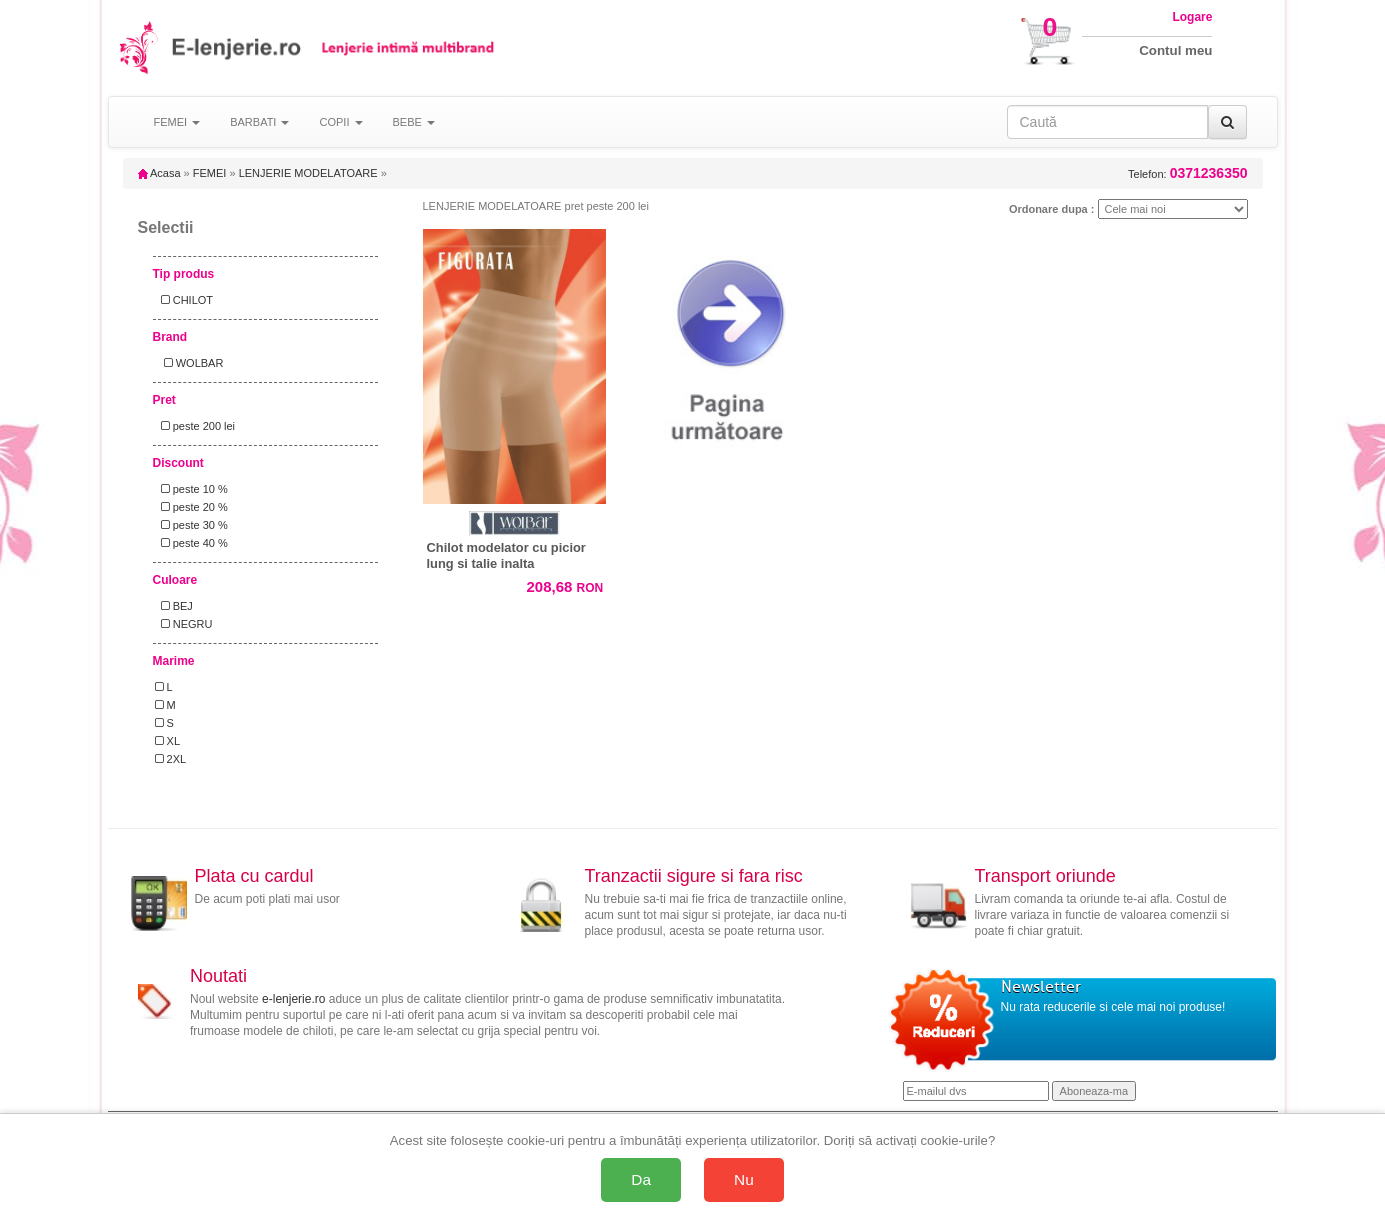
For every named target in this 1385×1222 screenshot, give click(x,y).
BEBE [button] (414, 122)
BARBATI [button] (259, 122)
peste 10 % (191, 489)
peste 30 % (191, 525)
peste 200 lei (195, 426)
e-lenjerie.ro (293, 999)
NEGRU (184, 624)
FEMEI (210, 173)
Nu (744, 1179)
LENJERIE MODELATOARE (308, 173)
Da (641, 1179)
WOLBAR (189, 363)
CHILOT (184, 300)
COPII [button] (340, 122)
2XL (171, 759)
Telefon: (1187, 173)
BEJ (174, 606)
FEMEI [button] (177, 122)
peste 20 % (191, 507)
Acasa (159, 173)
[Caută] (1227, 122)
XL (168, 741)
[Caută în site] (1107, 122)
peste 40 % (191, 543)
